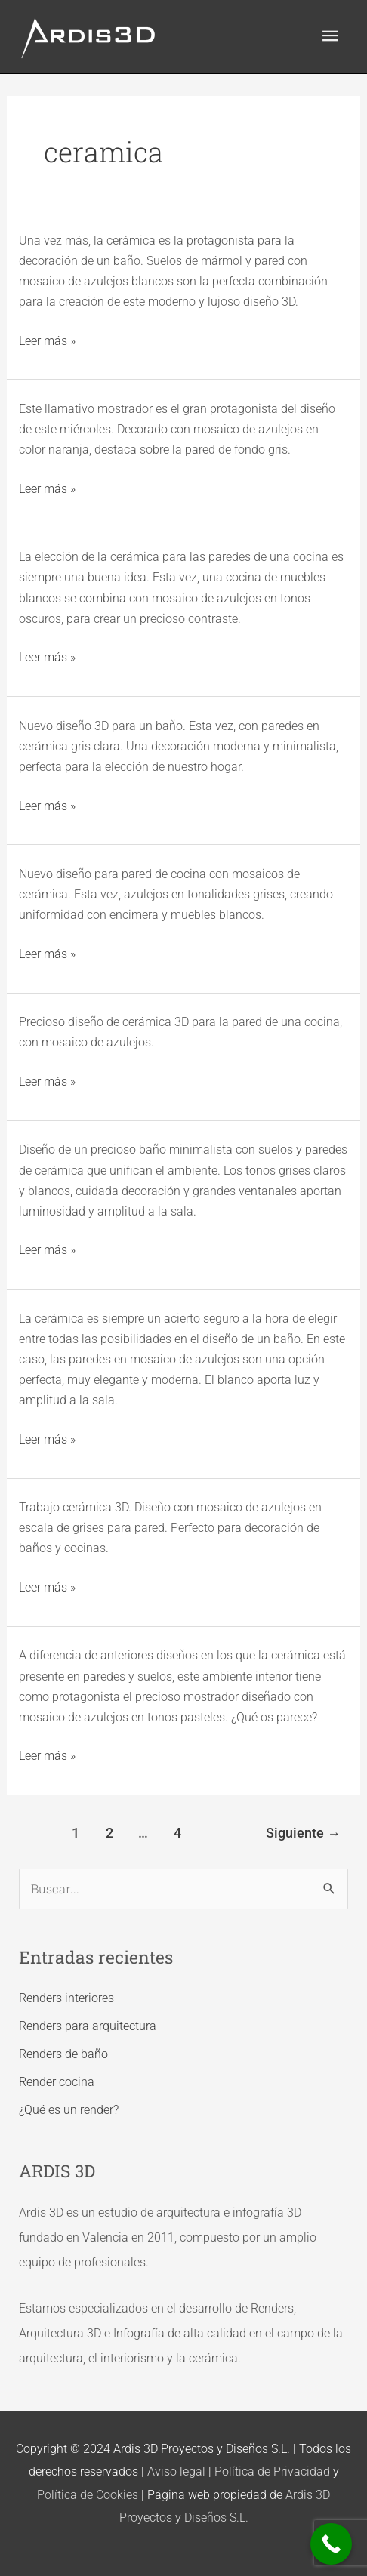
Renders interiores (66, 1998)
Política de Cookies (87, 2495)
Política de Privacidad (272, 2471)
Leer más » (47, 339)
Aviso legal (176, 2471)
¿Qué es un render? (69, 2110)
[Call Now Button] (331, 2544)
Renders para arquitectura (87, 2026)
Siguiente (303, 1833)
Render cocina (56, 2082)
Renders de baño (63, 2054)
